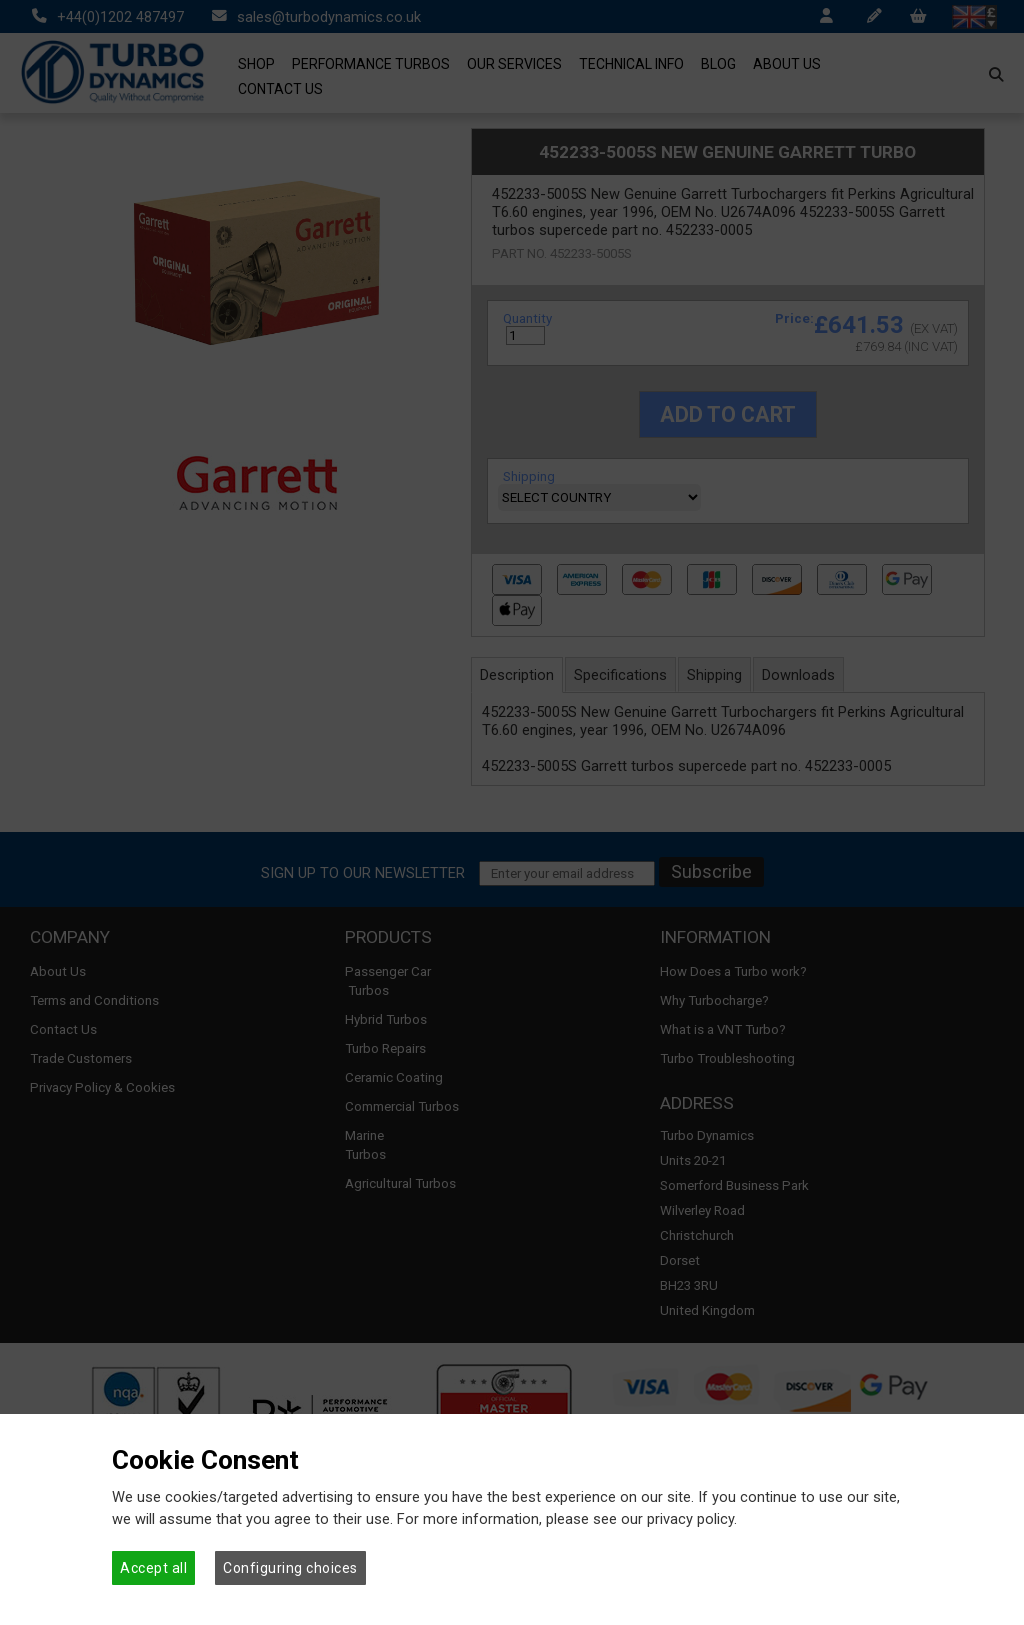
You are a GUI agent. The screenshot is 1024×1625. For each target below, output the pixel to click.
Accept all (153, 1568)
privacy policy (690, 1519)
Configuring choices (290, 1568)
